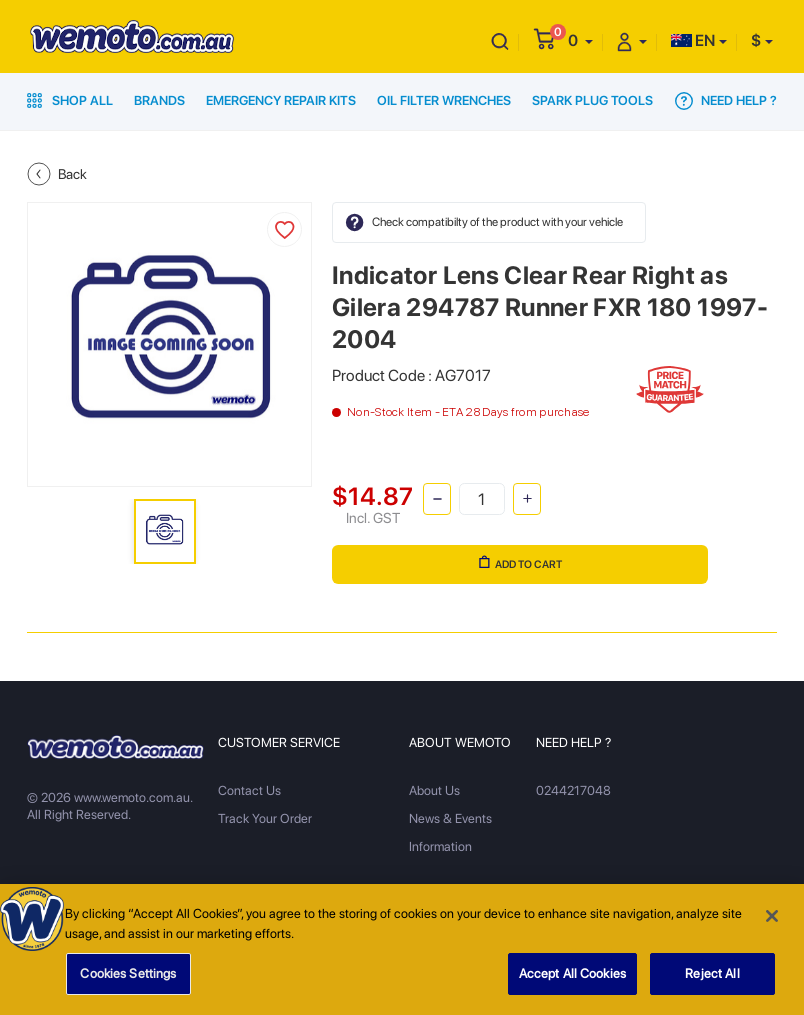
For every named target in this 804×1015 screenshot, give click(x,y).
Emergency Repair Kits (281, 100)
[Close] (772, 923)
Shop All (70, 100)
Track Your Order (265, 818)
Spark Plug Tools (592, 100)
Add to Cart (520, 563)
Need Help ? (726, 101)
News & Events (450, 818)
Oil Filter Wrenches (444, 100)
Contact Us (249, 790)
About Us (434, 790)
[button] (580, 40)
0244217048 (573, 790)
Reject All (712, 980)
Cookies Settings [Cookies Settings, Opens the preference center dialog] (128, 980)
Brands (159, 100)
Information (440, 846)
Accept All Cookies (572, 980)
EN (693, 40)
